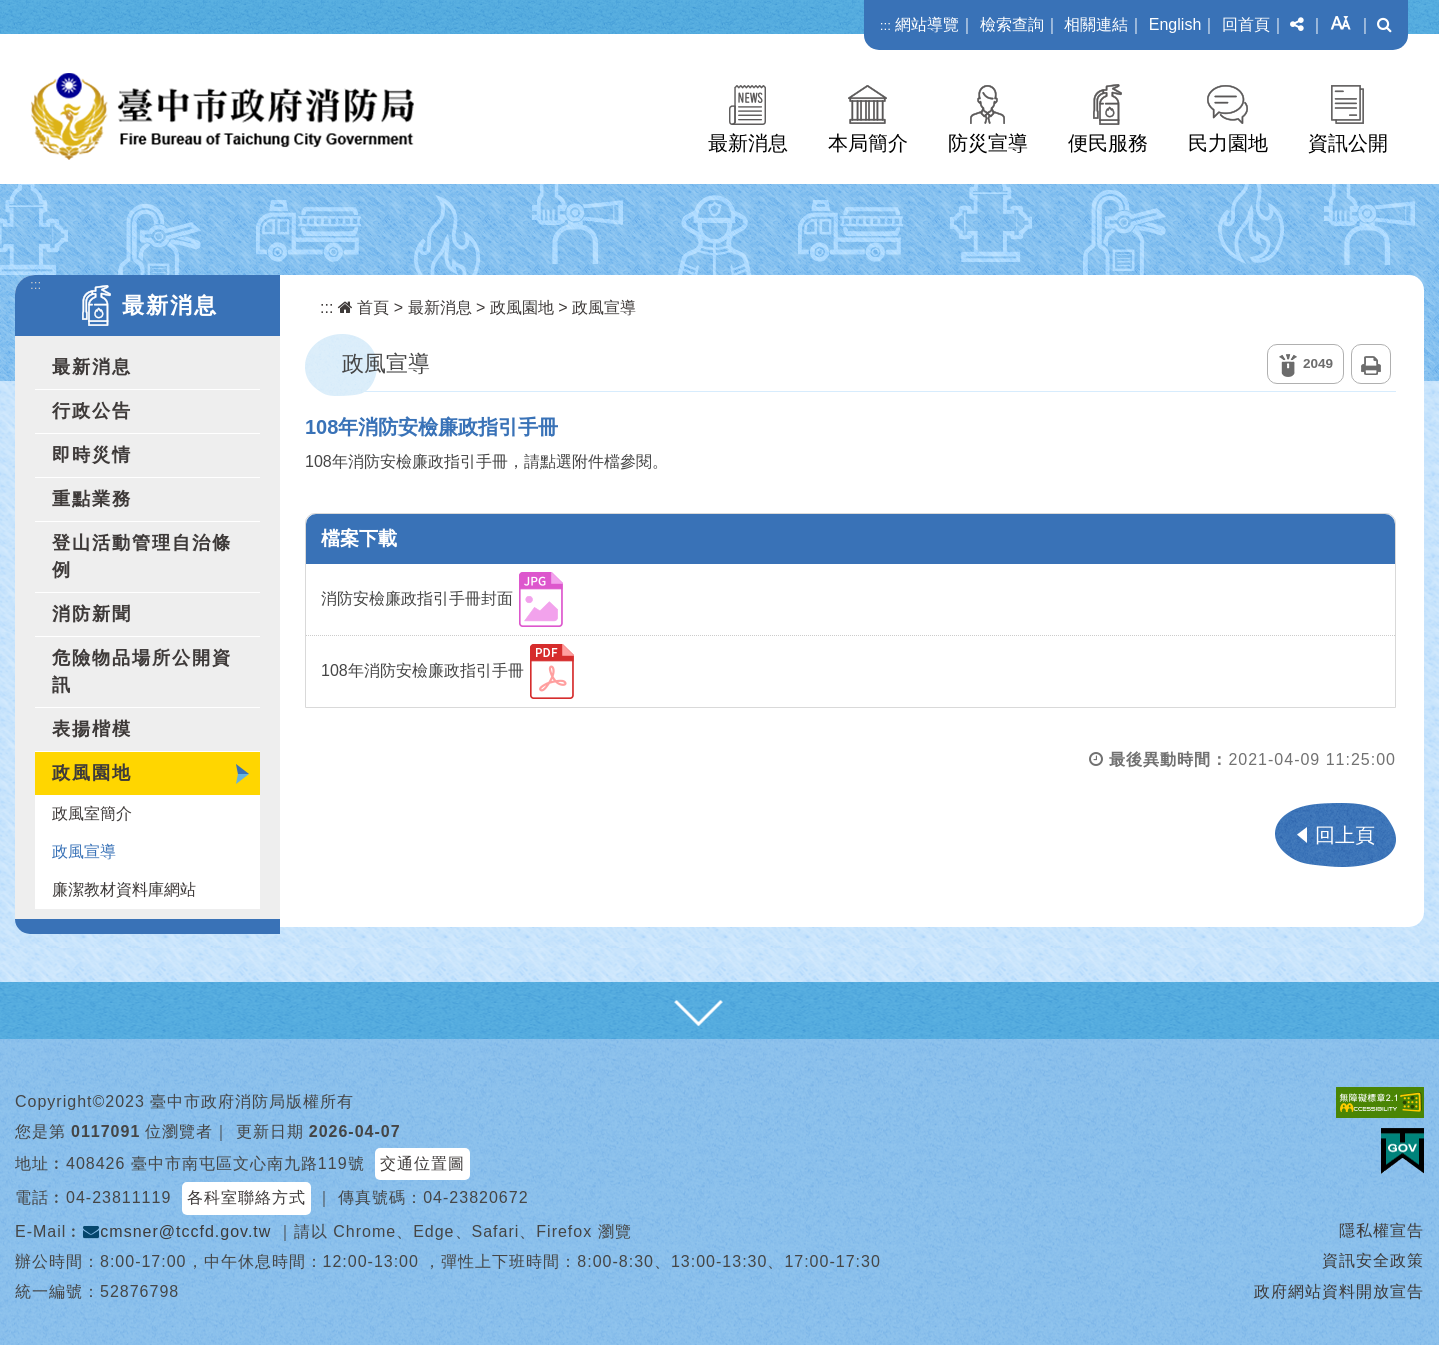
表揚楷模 (92, 729)
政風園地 (522, 307)
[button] (1297, 25)
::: (885, 25)
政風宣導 (84, 851)
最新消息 (748, 143)
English (1175, 24)
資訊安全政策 (1373, 1260)
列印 (1371, 364)
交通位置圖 (422, 1163)
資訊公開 (1348, 143)
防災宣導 (988, 143)
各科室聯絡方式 (246, 1197)
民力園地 (1228, 143)
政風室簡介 (92, 813)
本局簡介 (868, 143)
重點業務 (92, 499)
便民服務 (1108, 143)
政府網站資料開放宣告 (1339, 1291)
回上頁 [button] (1345, 835)
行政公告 (92, 411)
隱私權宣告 (1381, 1230)
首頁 (363, 307)
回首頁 (1246, 24)
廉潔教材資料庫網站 (124, 889)
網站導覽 (927, 24)
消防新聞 (92, 614)
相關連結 (1096, 24)
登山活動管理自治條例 (142, 556)
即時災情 (92, 455)
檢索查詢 (1012, 24)
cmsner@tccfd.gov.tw (177, 1231)
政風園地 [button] (92, 773)
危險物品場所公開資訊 (142, 671)
